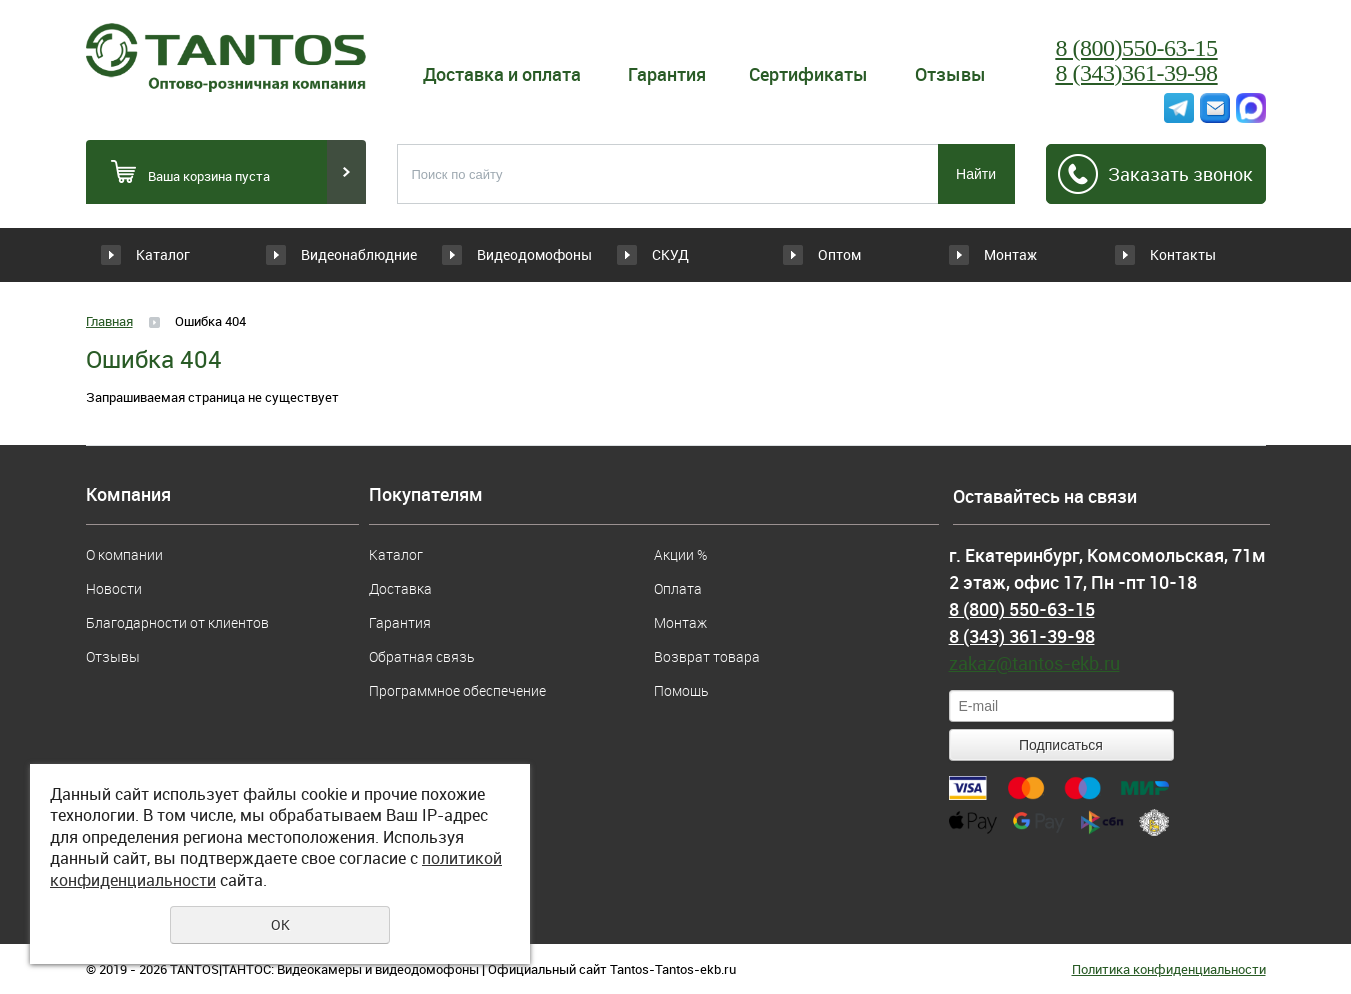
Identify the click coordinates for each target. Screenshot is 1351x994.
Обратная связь (421, 656)
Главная (109, 321)
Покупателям (426, 495)
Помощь (681, 690)
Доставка (400, 588)
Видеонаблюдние (359, 254)
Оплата (678, 588)
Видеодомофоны (534, 254)
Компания (128, 495)
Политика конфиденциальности (1169, 969)
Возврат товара (707, 656)
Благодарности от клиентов (177, 622)
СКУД (670, 254)
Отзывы (950, 74)
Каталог (163, 254)
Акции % (680, 554)
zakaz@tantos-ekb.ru (1034, 663)
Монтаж (1010, 254)
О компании (124, 554)
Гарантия (667, 74)
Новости (114, 588)
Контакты (1183, 254)
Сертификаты (808, 74)
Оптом (839, 254)
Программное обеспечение (457, 690)
